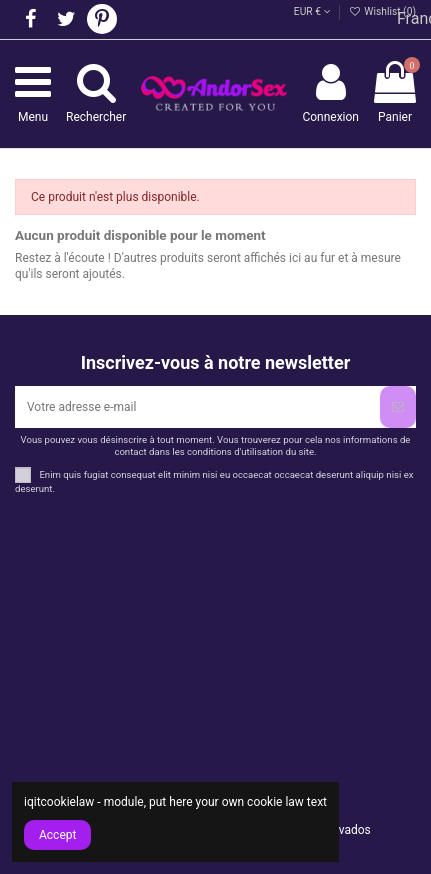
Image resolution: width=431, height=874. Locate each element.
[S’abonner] (398, 407)
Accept (57, 835)
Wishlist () (382, 11)
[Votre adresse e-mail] (197, 407)
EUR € (312, 11)
